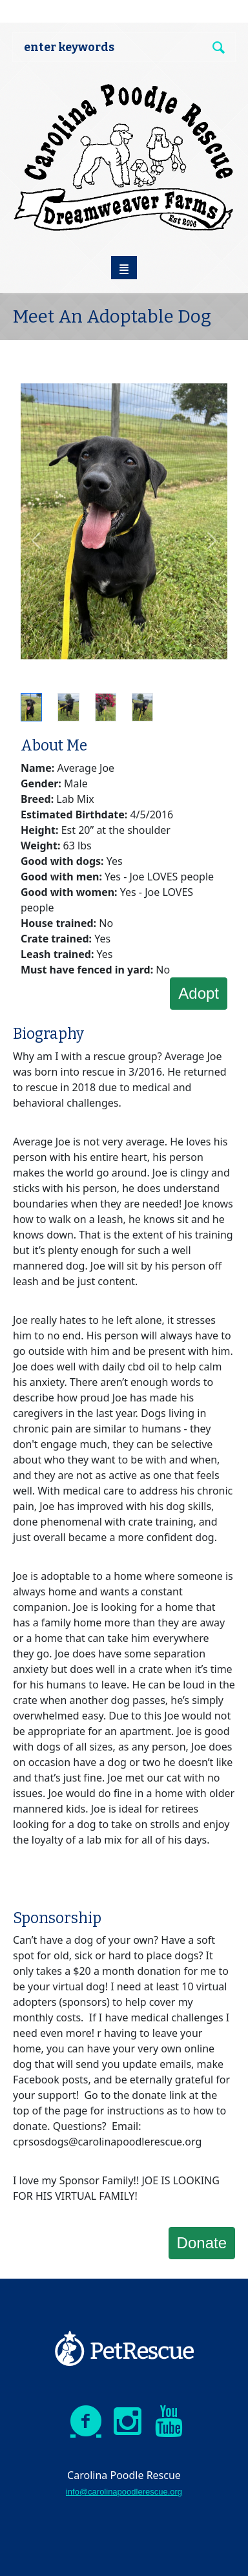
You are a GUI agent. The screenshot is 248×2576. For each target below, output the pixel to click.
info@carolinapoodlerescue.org (124, 2491)
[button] (36, 540)
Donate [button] (202, 2242)
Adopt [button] (198, 993)
